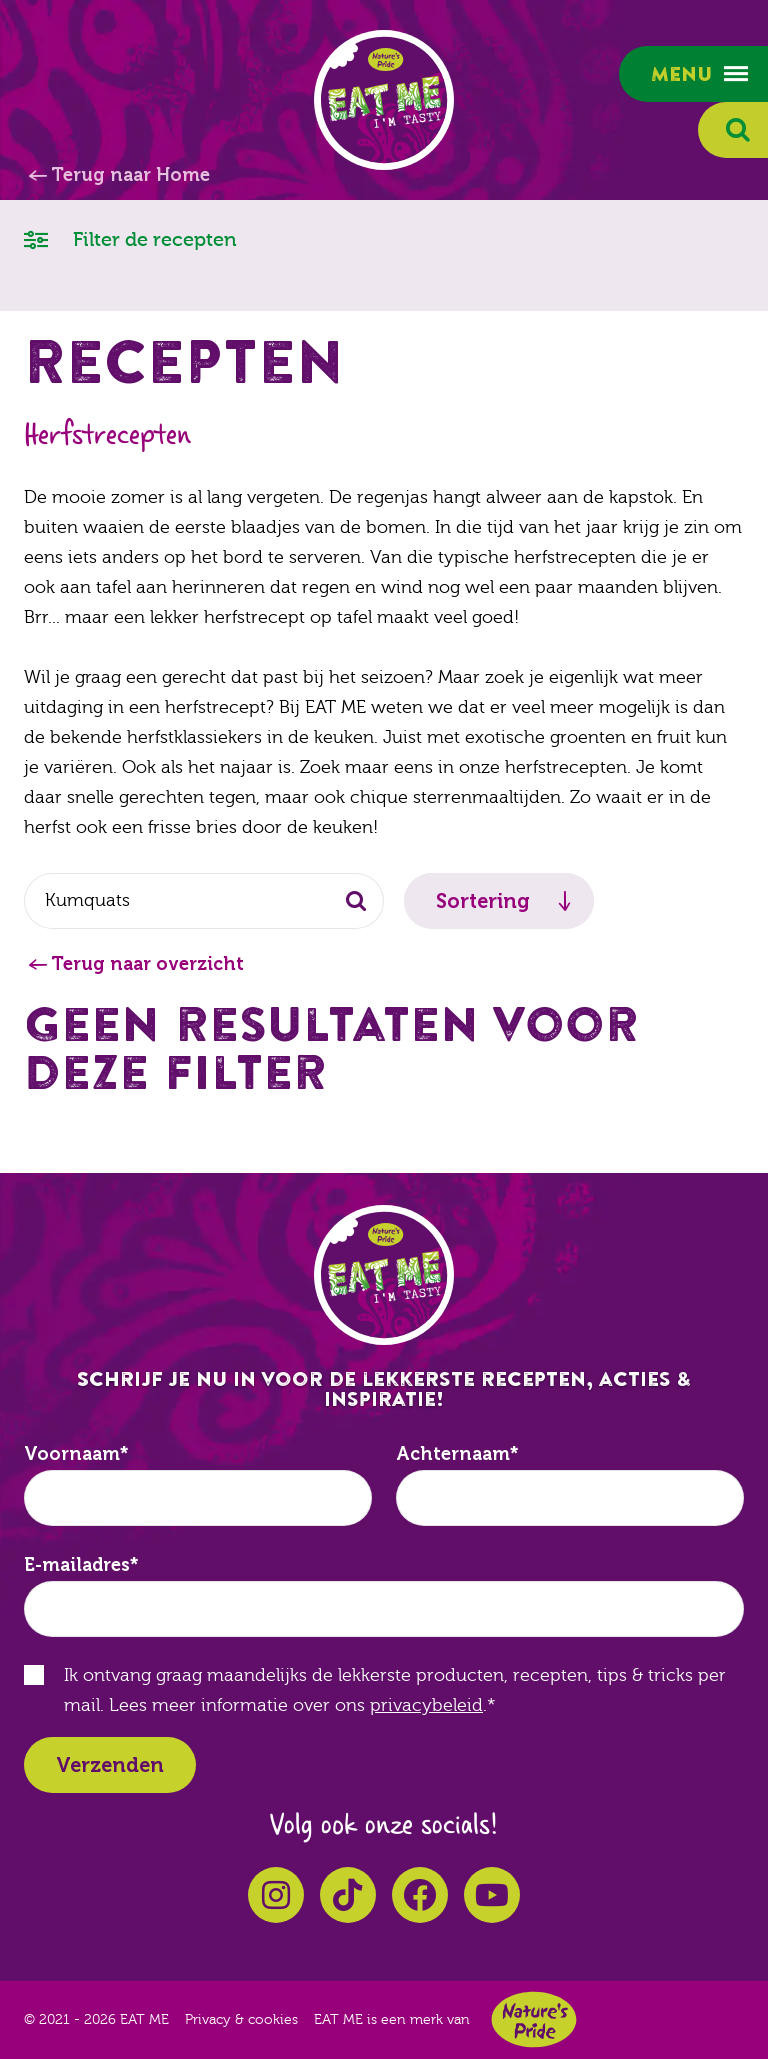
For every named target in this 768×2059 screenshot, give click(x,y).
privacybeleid (426, 1705)
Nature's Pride (534, 2019)
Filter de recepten (130, 238)
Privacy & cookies (241, 2020)
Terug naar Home (130, 175)
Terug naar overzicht (147, 964)
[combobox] (204, 901)
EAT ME (384, 100)
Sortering (483, 901)
